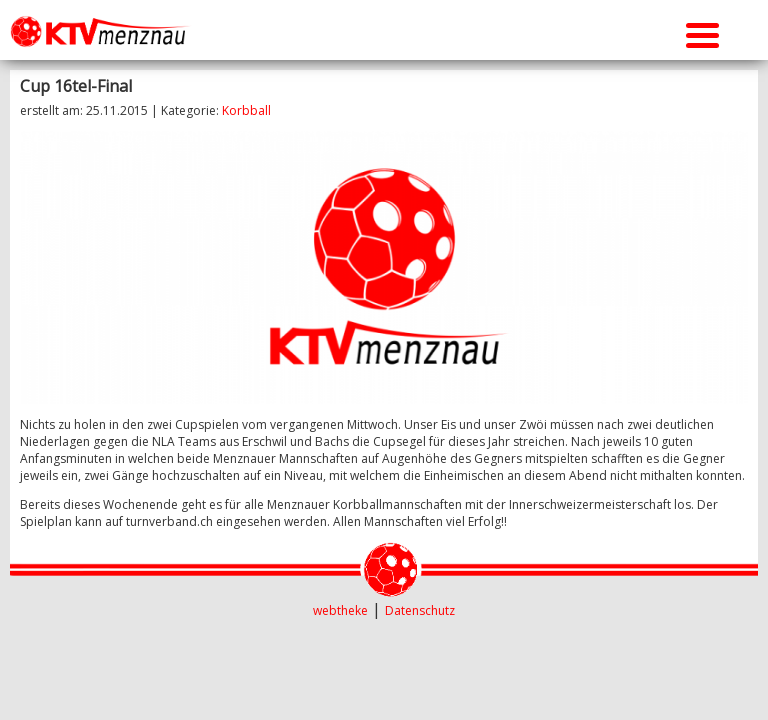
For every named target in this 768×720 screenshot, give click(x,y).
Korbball (246, 110)
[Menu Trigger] (702, 32)
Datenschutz (420, 610)
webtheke (340, 610)
